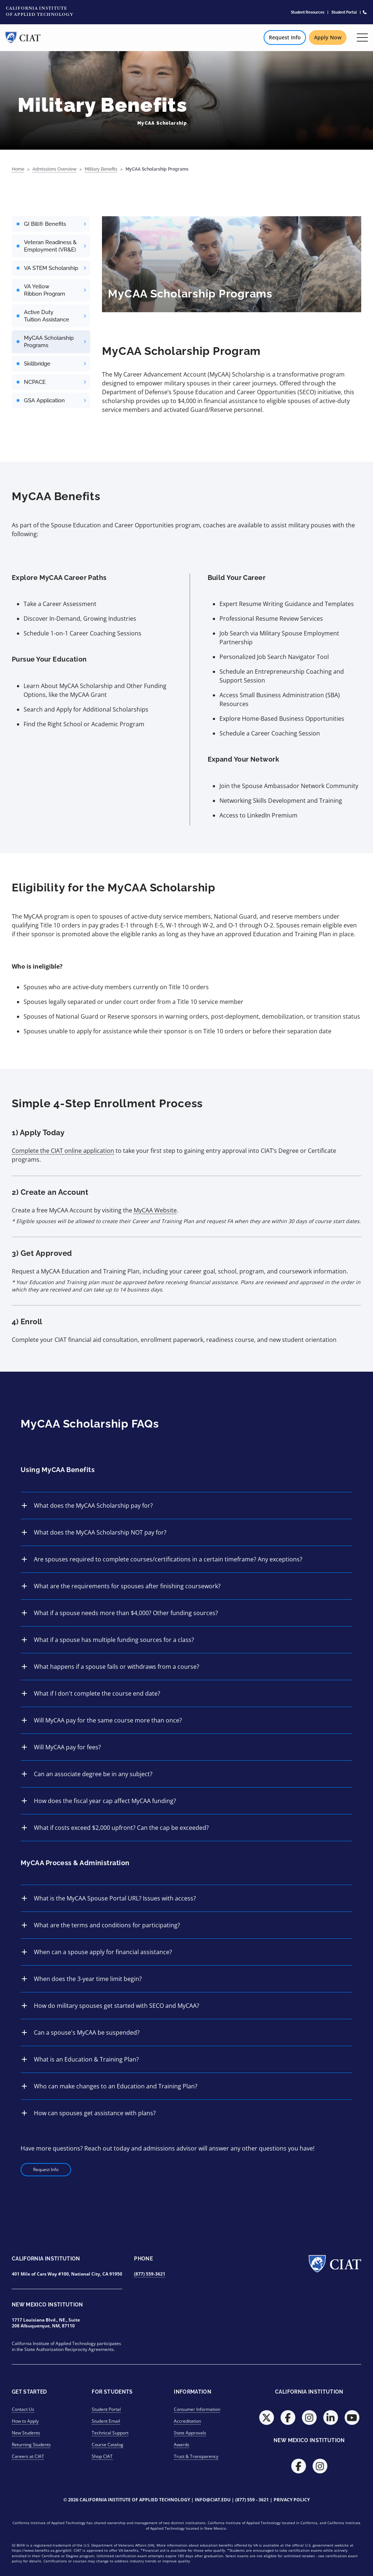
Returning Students (31, 2444)
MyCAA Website (155, 1210)
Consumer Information (197, 2409)
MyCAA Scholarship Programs (157, 169)
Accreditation (187, 2421)
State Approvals (190, 2433)
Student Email (106, 2421)
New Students (26, 2433)
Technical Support (110, 2433)
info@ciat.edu (213, 2500)
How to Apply (25, 2421)
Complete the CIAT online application (63, 1151)
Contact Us (23, 2409)
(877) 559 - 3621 (252, 2500)
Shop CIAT (102, 2456)
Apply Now (327, 37)
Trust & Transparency (196, 2456)
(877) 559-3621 (149, 2274)
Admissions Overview (54, 169)
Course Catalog (107, 2444)
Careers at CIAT (28, 2456)
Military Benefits (101, 169)
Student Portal (344, 12)
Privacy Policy (292, 2500)
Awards (181, 2444)
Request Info (285, 37)
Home (18, 169)
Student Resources (307, 12)
